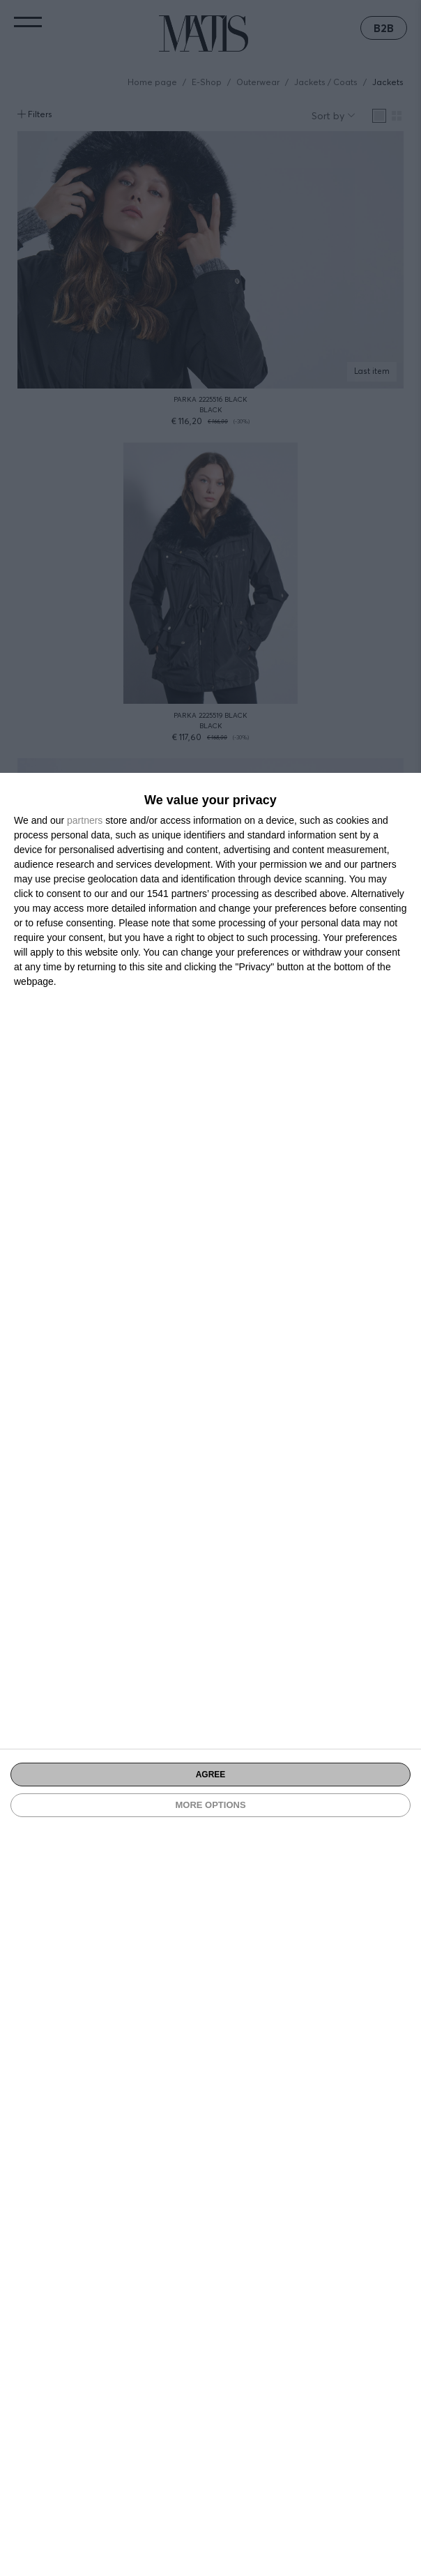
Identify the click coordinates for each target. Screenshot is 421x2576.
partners (84, 820)
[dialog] (210, 1674)
